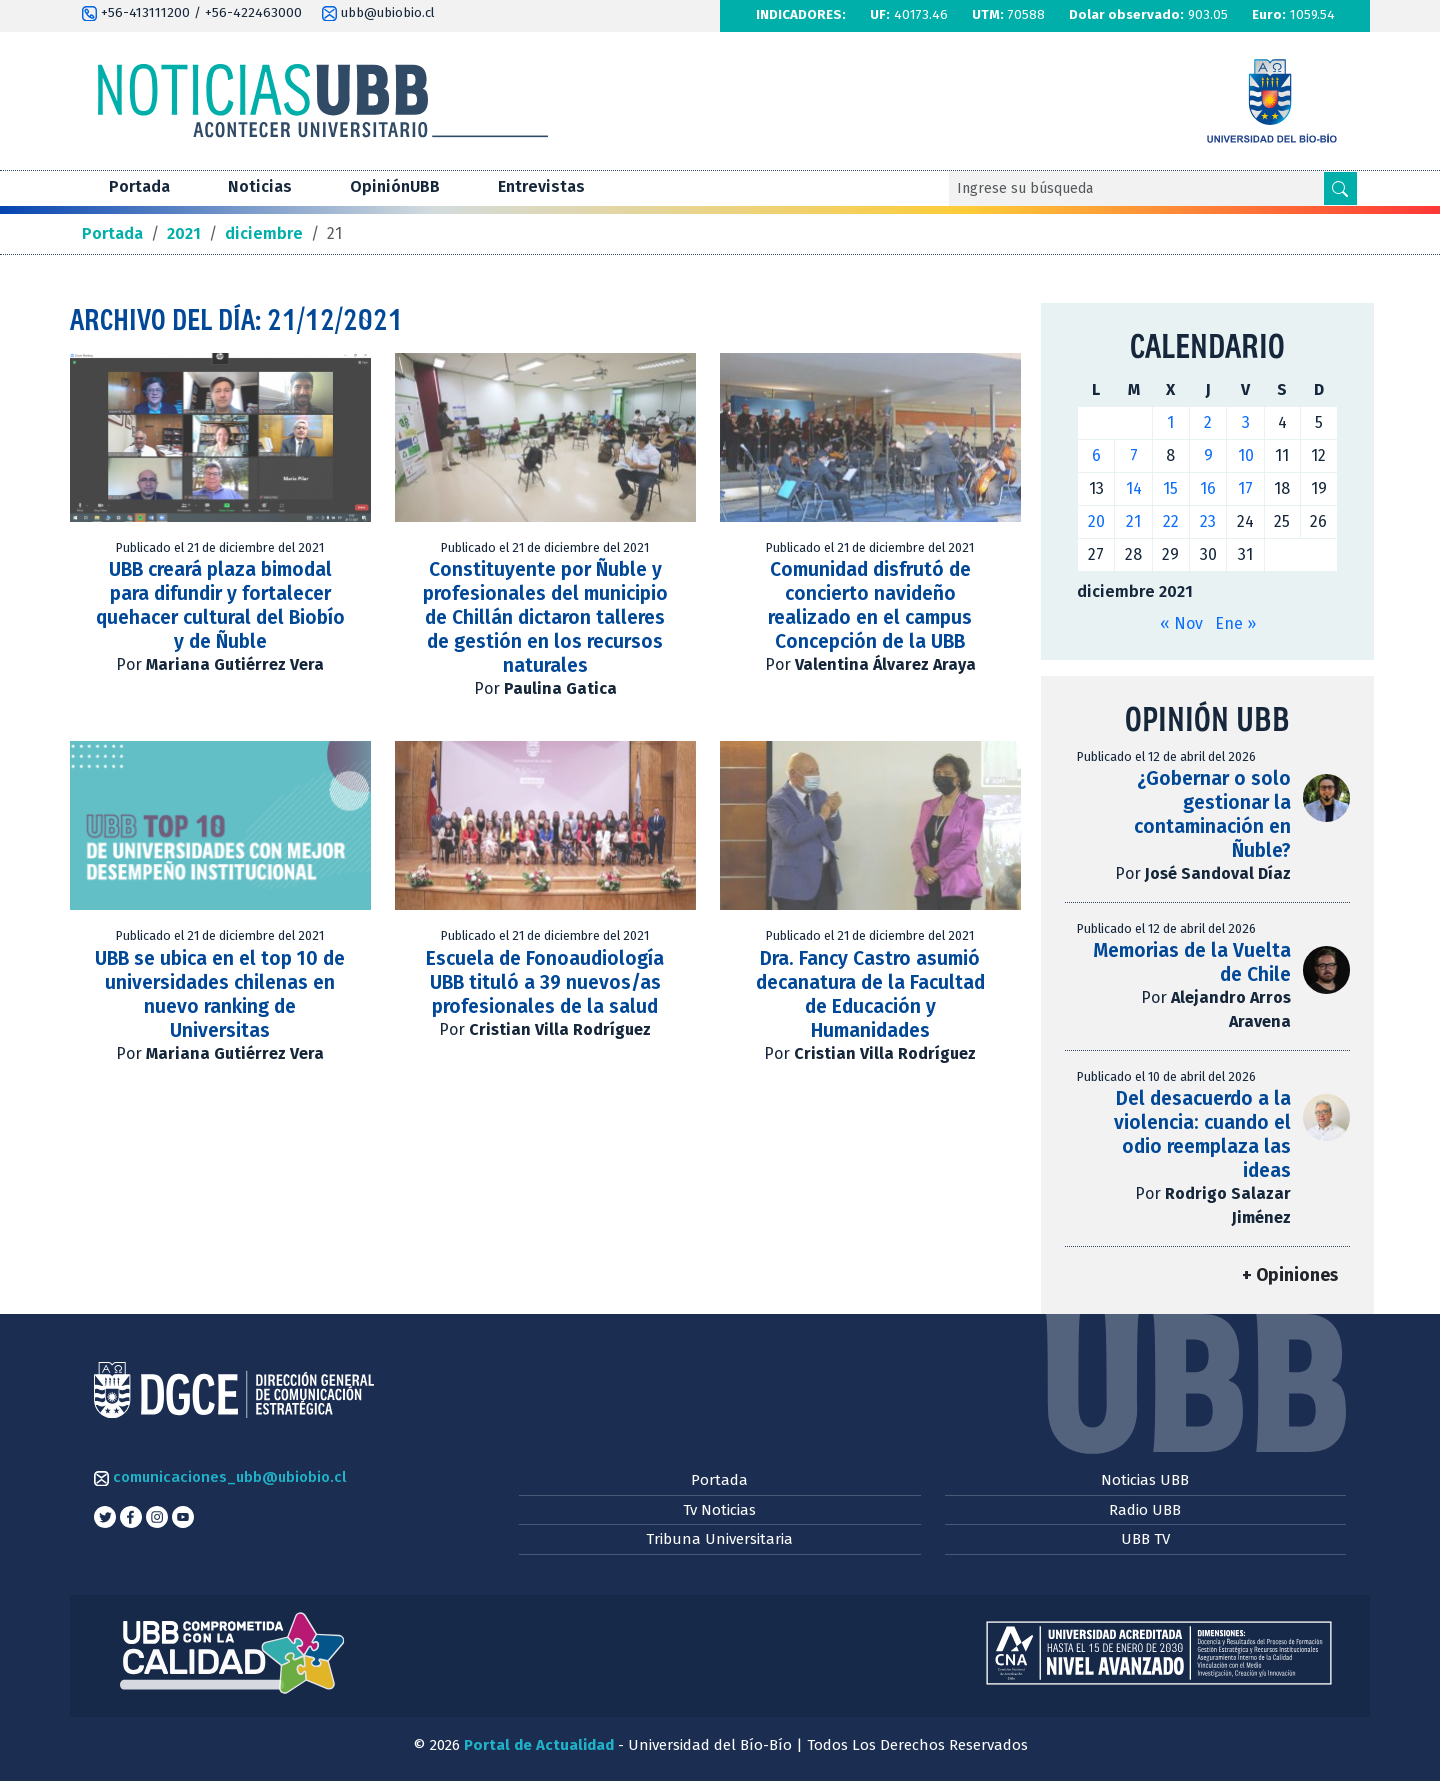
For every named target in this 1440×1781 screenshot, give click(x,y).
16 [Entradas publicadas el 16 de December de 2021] (1208, 488)
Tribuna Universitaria (719, 1539)
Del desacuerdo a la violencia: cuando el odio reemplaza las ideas (1202, 1134)
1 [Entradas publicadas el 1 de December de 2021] (1170, 422)
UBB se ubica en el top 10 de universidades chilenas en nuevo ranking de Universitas (220, 994)
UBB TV (1145, 1539)
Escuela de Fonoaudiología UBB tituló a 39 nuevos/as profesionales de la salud (545, 982)
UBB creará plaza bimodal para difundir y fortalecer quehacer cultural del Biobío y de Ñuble (220, 605)
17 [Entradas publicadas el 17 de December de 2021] (1245, 488)
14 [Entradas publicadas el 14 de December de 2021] (1134, 488)
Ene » (1235, 623)
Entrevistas (541, 186)
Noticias (260, 186)
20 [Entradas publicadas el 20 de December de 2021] (1096, 521)
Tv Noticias (719, 1510)
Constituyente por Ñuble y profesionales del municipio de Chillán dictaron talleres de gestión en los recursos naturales (545, 617)
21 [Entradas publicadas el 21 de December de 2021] (1133, 521)
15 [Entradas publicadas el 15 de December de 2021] (1170, 488)
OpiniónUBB (395, 186)
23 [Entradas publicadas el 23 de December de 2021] (1208, 521)
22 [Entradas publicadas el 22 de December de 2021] (1171, 521)
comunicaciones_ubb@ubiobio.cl (220, 1477)
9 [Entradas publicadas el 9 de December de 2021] (1208, 455)
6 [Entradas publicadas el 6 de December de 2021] (1096, 455)
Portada (139, 186)
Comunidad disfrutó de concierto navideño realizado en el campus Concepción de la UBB (870, 605)
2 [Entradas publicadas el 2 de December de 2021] (1208, 422)
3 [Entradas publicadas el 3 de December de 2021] (1246, 422)
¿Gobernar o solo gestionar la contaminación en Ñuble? (1212, 814)
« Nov (1181, 623)
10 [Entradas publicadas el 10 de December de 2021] (1246, 455)
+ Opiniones (1290, 1275)
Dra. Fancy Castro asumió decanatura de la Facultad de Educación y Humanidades (870, 994)
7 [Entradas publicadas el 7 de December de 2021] (1134, 455)
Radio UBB (1145, 1510)
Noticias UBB (1145, 1480)
